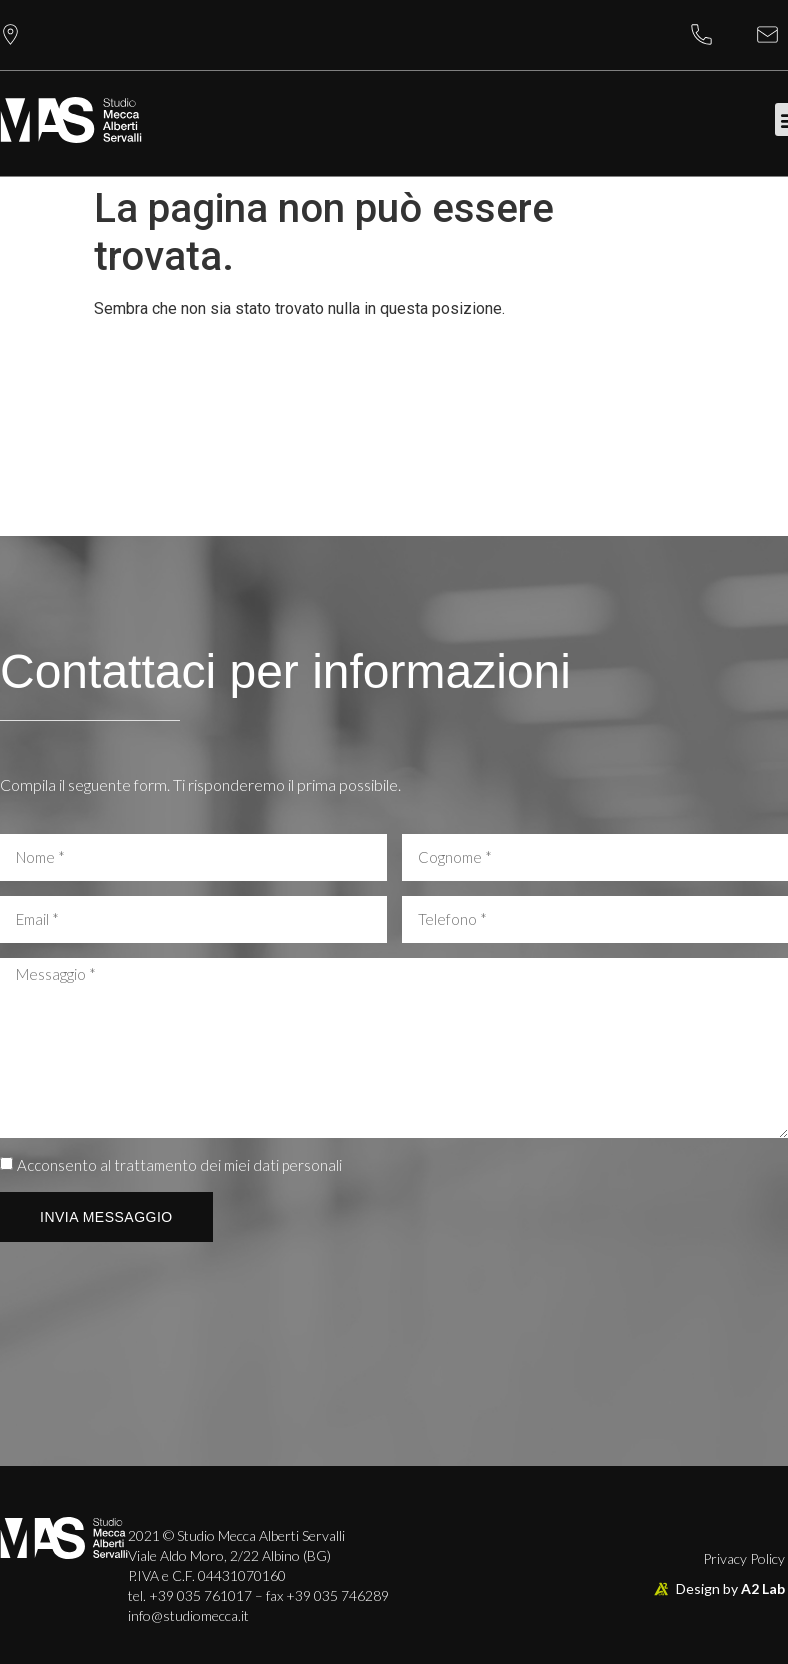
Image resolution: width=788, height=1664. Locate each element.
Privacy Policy (744, 1558)
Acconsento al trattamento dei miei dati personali (179, 1166)
